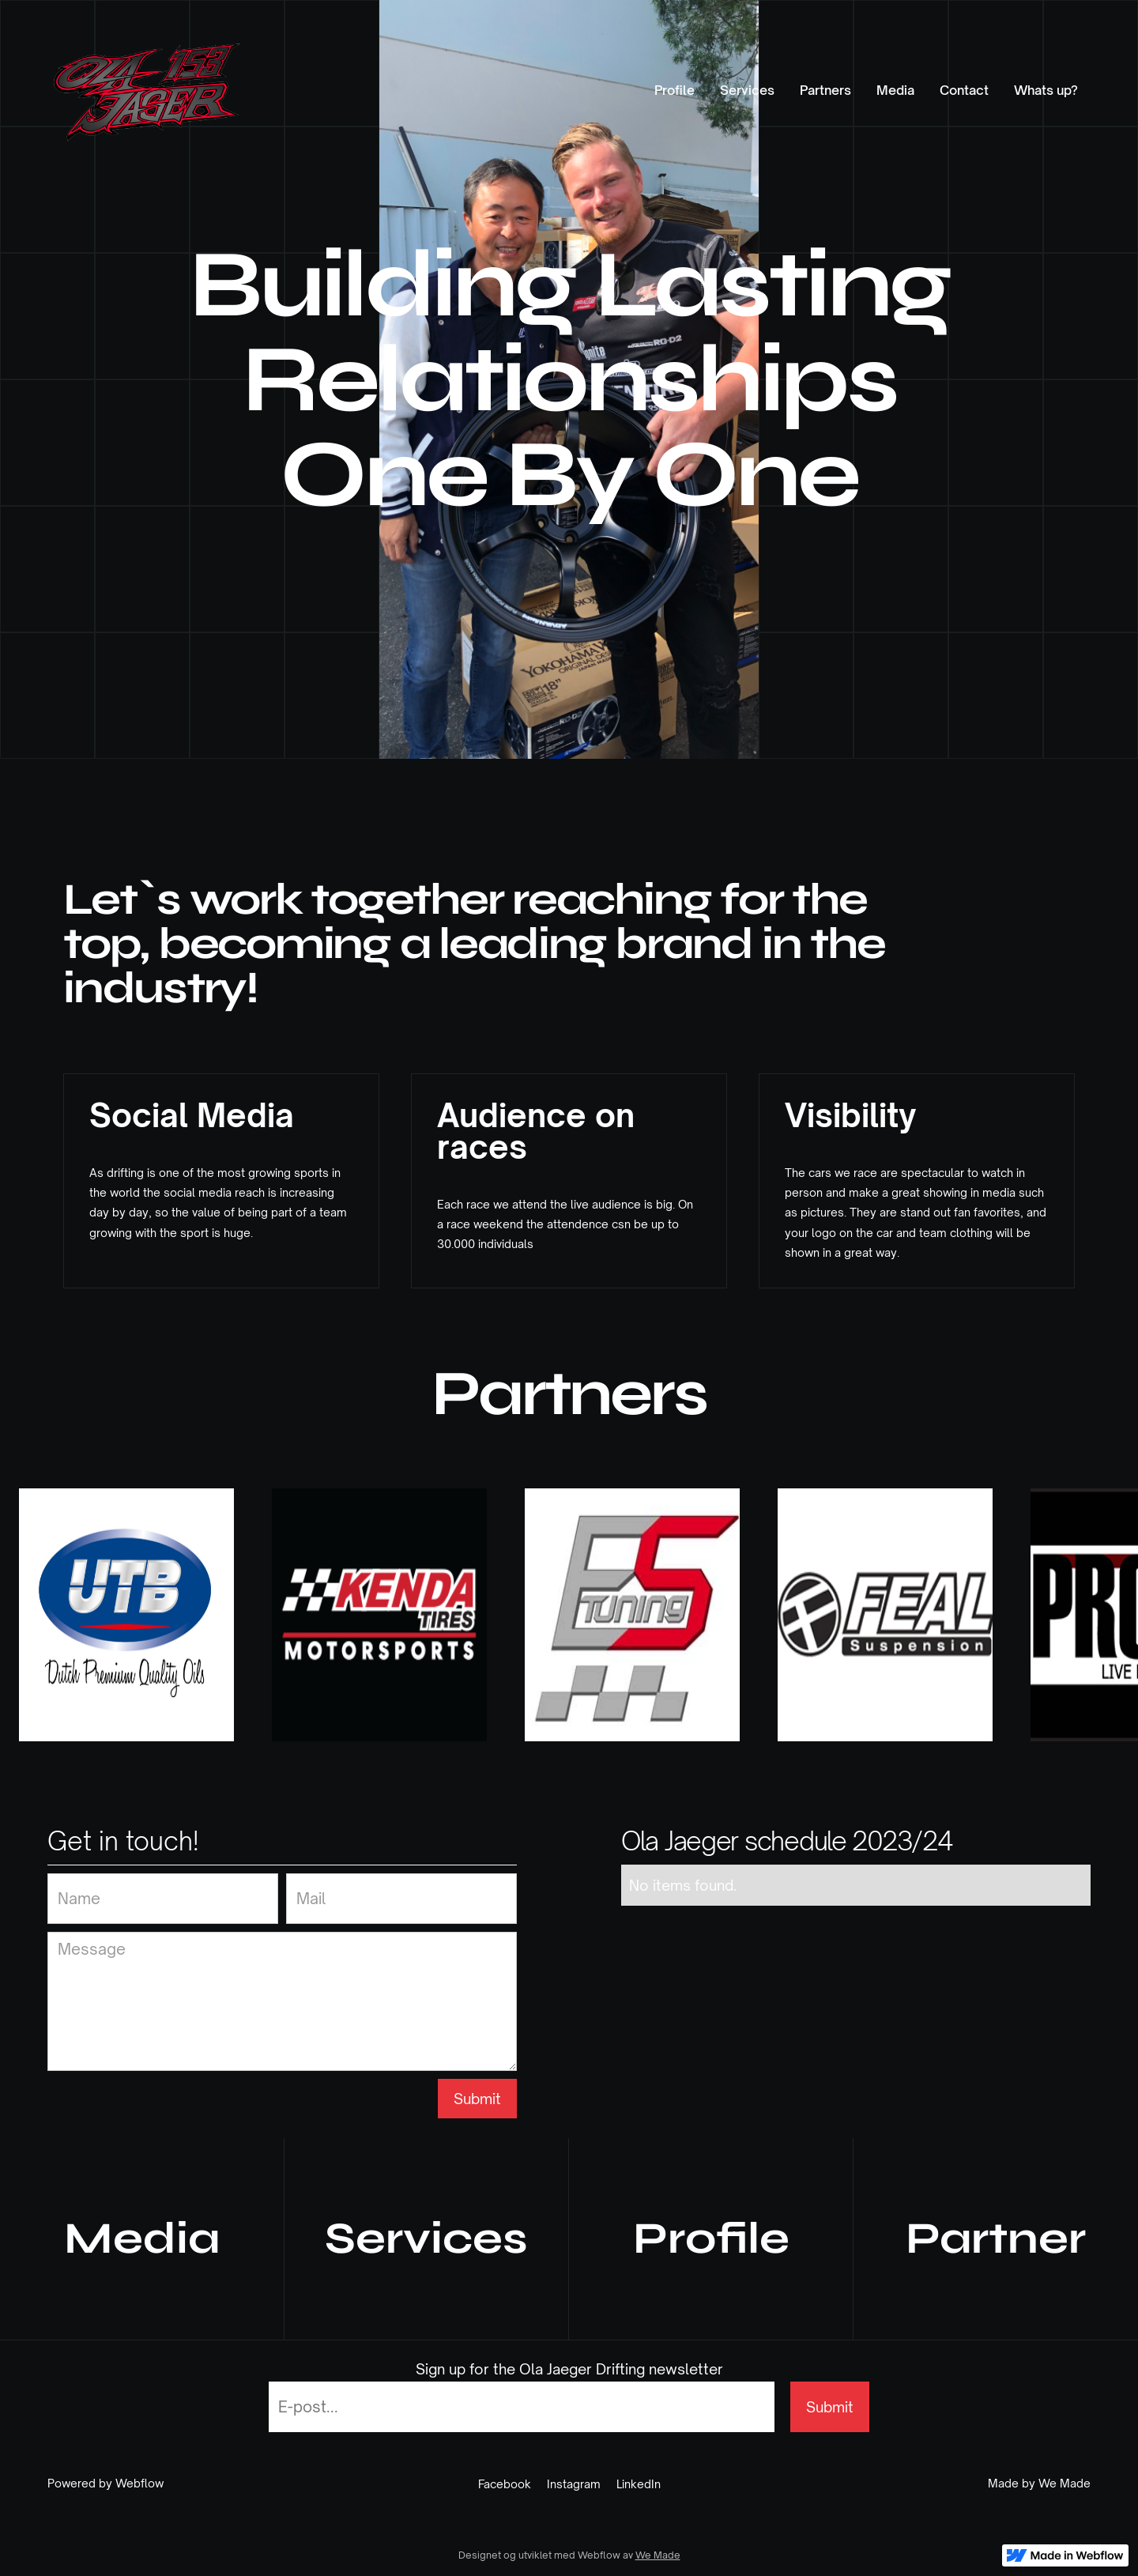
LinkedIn (638, 2484)
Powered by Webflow (105, 2483)
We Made (657, 2555)
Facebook (504, 2484)
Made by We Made (1039, 2483)
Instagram (574, 2484)
